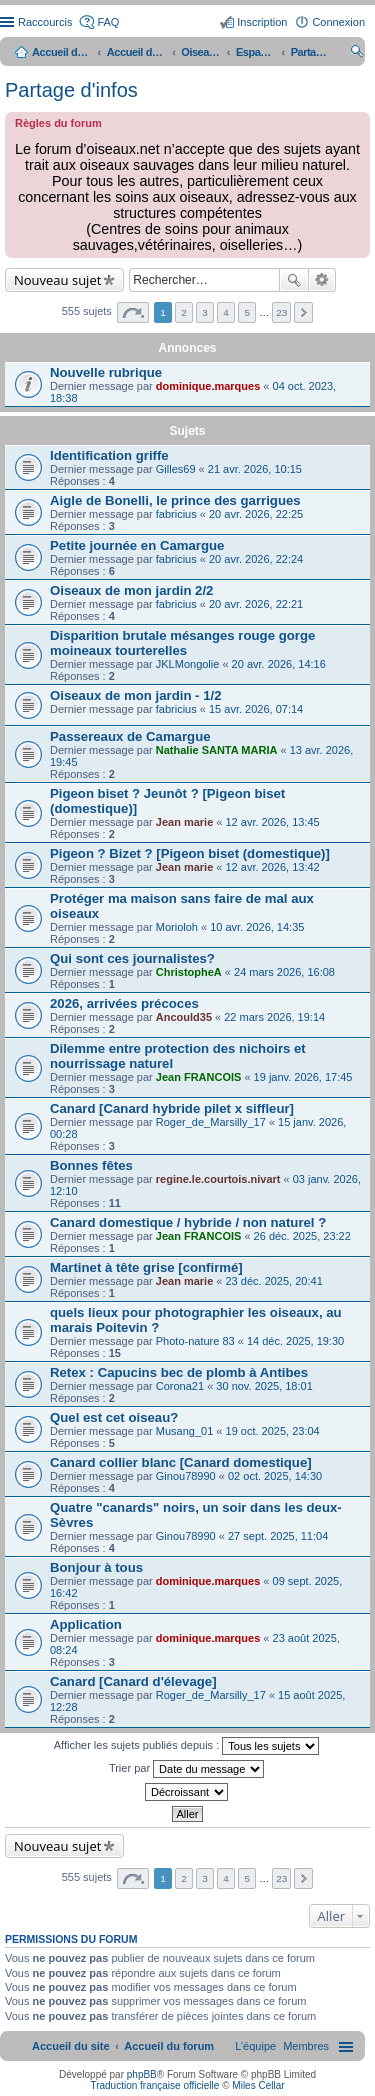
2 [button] (184, 312)
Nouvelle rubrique (106, 372)
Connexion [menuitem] (338, 22)
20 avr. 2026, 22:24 (256, 559)
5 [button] (247, 312)
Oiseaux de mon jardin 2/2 (131, 590)
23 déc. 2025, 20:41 (274, 1281)
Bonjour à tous (96, 1567)
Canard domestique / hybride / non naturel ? (188, 1222)
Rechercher (294, 280)
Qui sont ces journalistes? (132, 958)
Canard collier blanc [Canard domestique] (181, 1462)
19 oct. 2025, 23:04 (273, 1431)
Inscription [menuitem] (262, 22)
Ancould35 (184, 1017)
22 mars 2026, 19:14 (274, 1017)
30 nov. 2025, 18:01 (264, 1386)
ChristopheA (189, 972)
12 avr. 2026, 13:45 (273, 822)
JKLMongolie (188, 664)
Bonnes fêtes (91, 1165)
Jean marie (184, 822)
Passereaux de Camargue (130, 736)
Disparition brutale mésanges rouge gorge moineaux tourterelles (182, 643)
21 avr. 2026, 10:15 (255, 469)
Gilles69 (176, 469)
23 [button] (281, 312)
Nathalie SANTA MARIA (217, 750)
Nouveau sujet (57, 280)
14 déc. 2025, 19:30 (295, 1341)
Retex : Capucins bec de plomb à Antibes (179, 1372)
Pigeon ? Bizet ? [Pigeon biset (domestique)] (190, 853)
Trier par (186, 1769)
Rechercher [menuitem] (357, 54)
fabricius (176, 514)
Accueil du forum (137, 52)
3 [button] (205, 312)
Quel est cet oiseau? (114, 1417)
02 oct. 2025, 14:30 (275, 1476)
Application (86, 1624)
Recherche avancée (322, 280)
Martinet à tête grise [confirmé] (146, 1267)
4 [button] (226, 312)
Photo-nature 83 (195, 1341)
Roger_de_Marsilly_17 (211, 1122)
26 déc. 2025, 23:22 (302, 1236)
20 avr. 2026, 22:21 (256, 604)
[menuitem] (306, 2046)
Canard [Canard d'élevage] (133, 1681)
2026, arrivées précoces (124, 1003)
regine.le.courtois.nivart (218, 1179)
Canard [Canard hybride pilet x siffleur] (172, 1108)
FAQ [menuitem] (108, 22)
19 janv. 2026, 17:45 (303, 1077)
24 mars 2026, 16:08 (284, 972)
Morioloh (177, 927)
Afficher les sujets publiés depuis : (187, 1746)
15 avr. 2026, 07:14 (256, 709)
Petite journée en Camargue (137, 545)
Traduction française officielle (154, 2085)
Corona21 (180, 1386)
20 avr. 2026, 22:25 (256, 514)
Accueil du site (62, 52)
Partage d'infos (71, 90)
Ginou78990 (186, 1476)
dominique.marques (208, 386)
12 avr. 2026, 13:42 (273, 867)
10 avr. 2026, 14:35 (257, 927)
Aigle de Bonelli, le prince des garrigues (175, 500)
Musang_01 (185, 1431)
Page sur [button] (133, 312)
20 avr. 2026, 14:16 (279, 664)
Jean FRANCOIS (199, 1077)
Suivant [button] (303, 312)
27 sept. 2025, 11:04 (278, 1536)
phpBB (142, 2074)
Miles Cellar (258, 2085)
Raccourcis (45, 22)
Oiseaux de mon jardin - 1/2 (136, 695)
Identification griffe (109, 455)
